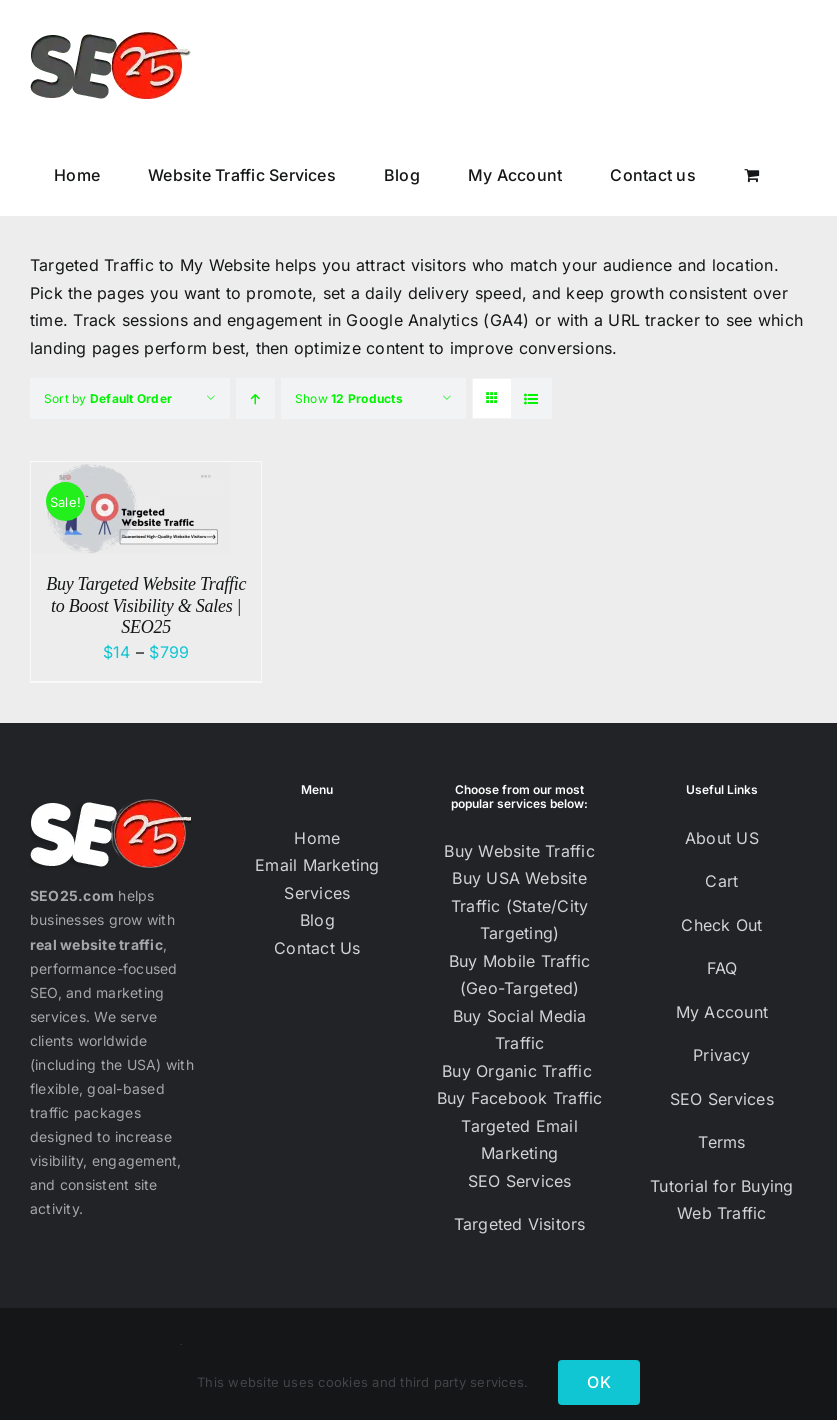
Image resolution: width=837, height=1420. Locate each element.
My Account (722, 1012)
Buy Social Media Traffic (520, 1030)
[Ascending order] (255, 398)
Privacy (722, 1055)
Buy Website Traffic (519, 851)
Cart (721, 881)
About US (722, 838)
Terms (721, 1142)
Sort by (108, 398)
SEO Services (520, 1181)
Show (349, 398)
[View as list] (531, 398)
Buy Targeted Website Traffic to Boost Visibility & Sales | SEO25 (146, 605)
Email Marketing (317, 865)
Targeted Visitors (520, 1224)
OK (598, 1382)
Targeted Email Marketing (519, 1140)
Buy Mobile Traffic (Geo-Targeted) (519, 975)
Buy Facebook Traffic (520, 1098)
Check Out (721, 925)
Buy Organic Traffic (519, 1071)
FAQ (722, 968)
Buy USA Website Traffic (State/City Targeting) (520, 905)
